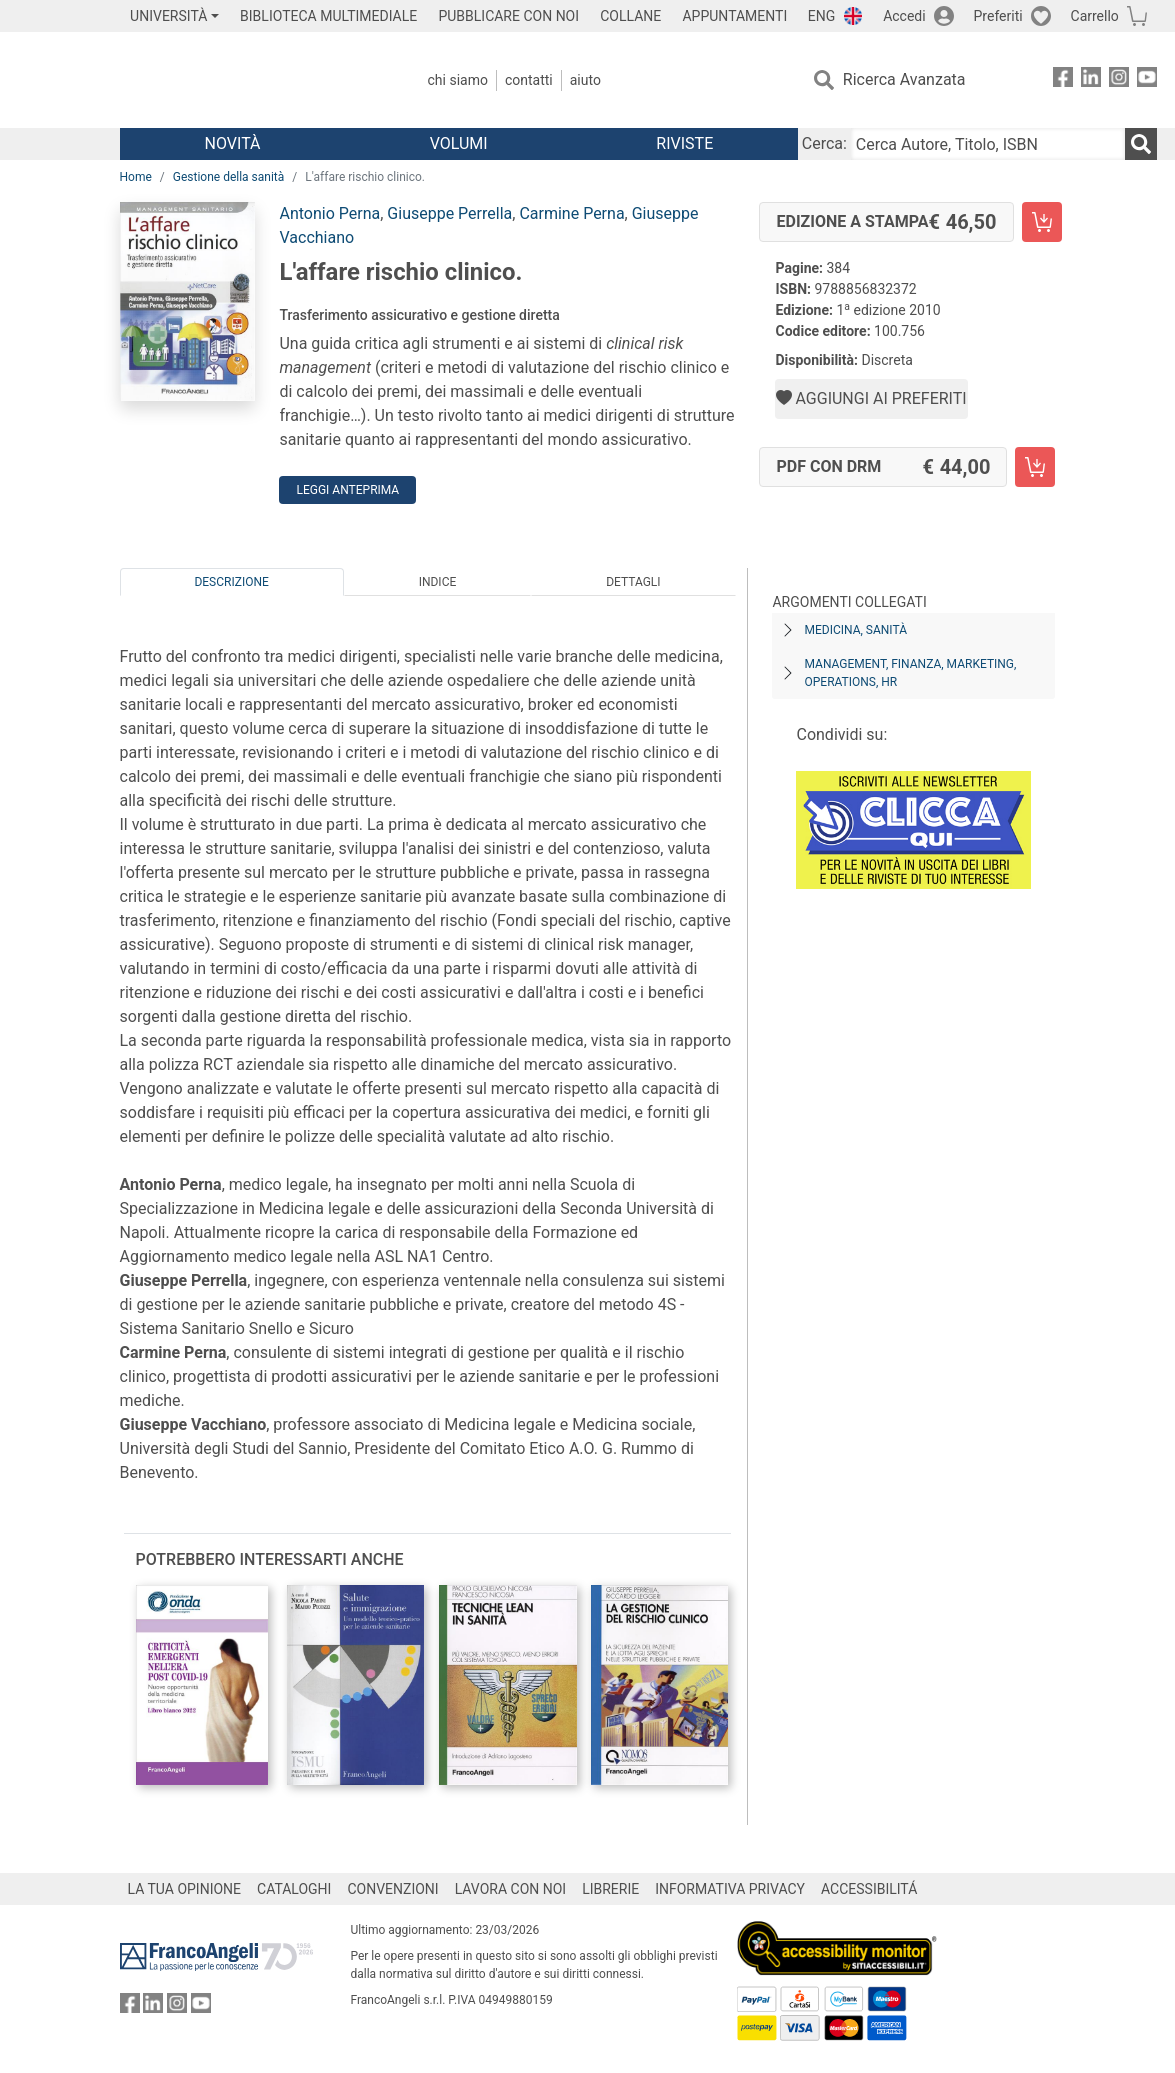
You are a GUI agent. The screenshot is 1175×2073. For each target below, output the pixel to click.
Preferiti (998, 16)
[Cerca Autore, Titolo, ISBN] (988, 144)
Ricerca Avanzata (904, 79)
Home (136, 177)
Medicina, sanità (855, 630)
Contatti (529, 80)
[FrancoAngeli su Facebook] (1063, 80)
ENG (821, 16)
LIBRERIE (610, 1889)
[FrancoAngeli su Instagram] (1119, 80)
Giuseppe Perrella (449, 213)
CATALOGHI (294, 1889)
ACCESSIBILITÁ (869, 1889)
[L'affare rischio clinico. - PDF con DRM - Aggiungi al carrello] (1035, 467)
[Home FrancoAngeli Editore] (252, 80)
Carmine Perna (571, 213)
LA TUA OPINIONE (185, 1889)
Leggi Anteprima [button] (347, 490)
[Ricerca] (1141, 144)
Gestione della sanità (229, 177)
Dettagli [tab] (633, 582)
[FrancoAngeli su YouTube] (1147, 80)
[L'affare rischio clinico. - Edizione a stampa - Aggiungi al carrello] (1042, 222)
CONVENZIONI (392, 1889)
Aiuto (585, 80)
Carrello (1095, 16)
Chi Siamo (458, 80)
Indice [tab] (438, 582)
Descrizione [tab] (231, 582)
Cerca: (824, 143)
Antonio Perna (329, 213)
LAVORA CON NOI (511, 1889)
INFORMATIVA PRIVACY (730, 1889)
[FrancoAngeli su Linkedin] (1091, 80)
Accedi (904, 16)
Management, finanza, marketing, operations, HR (910, 673)
